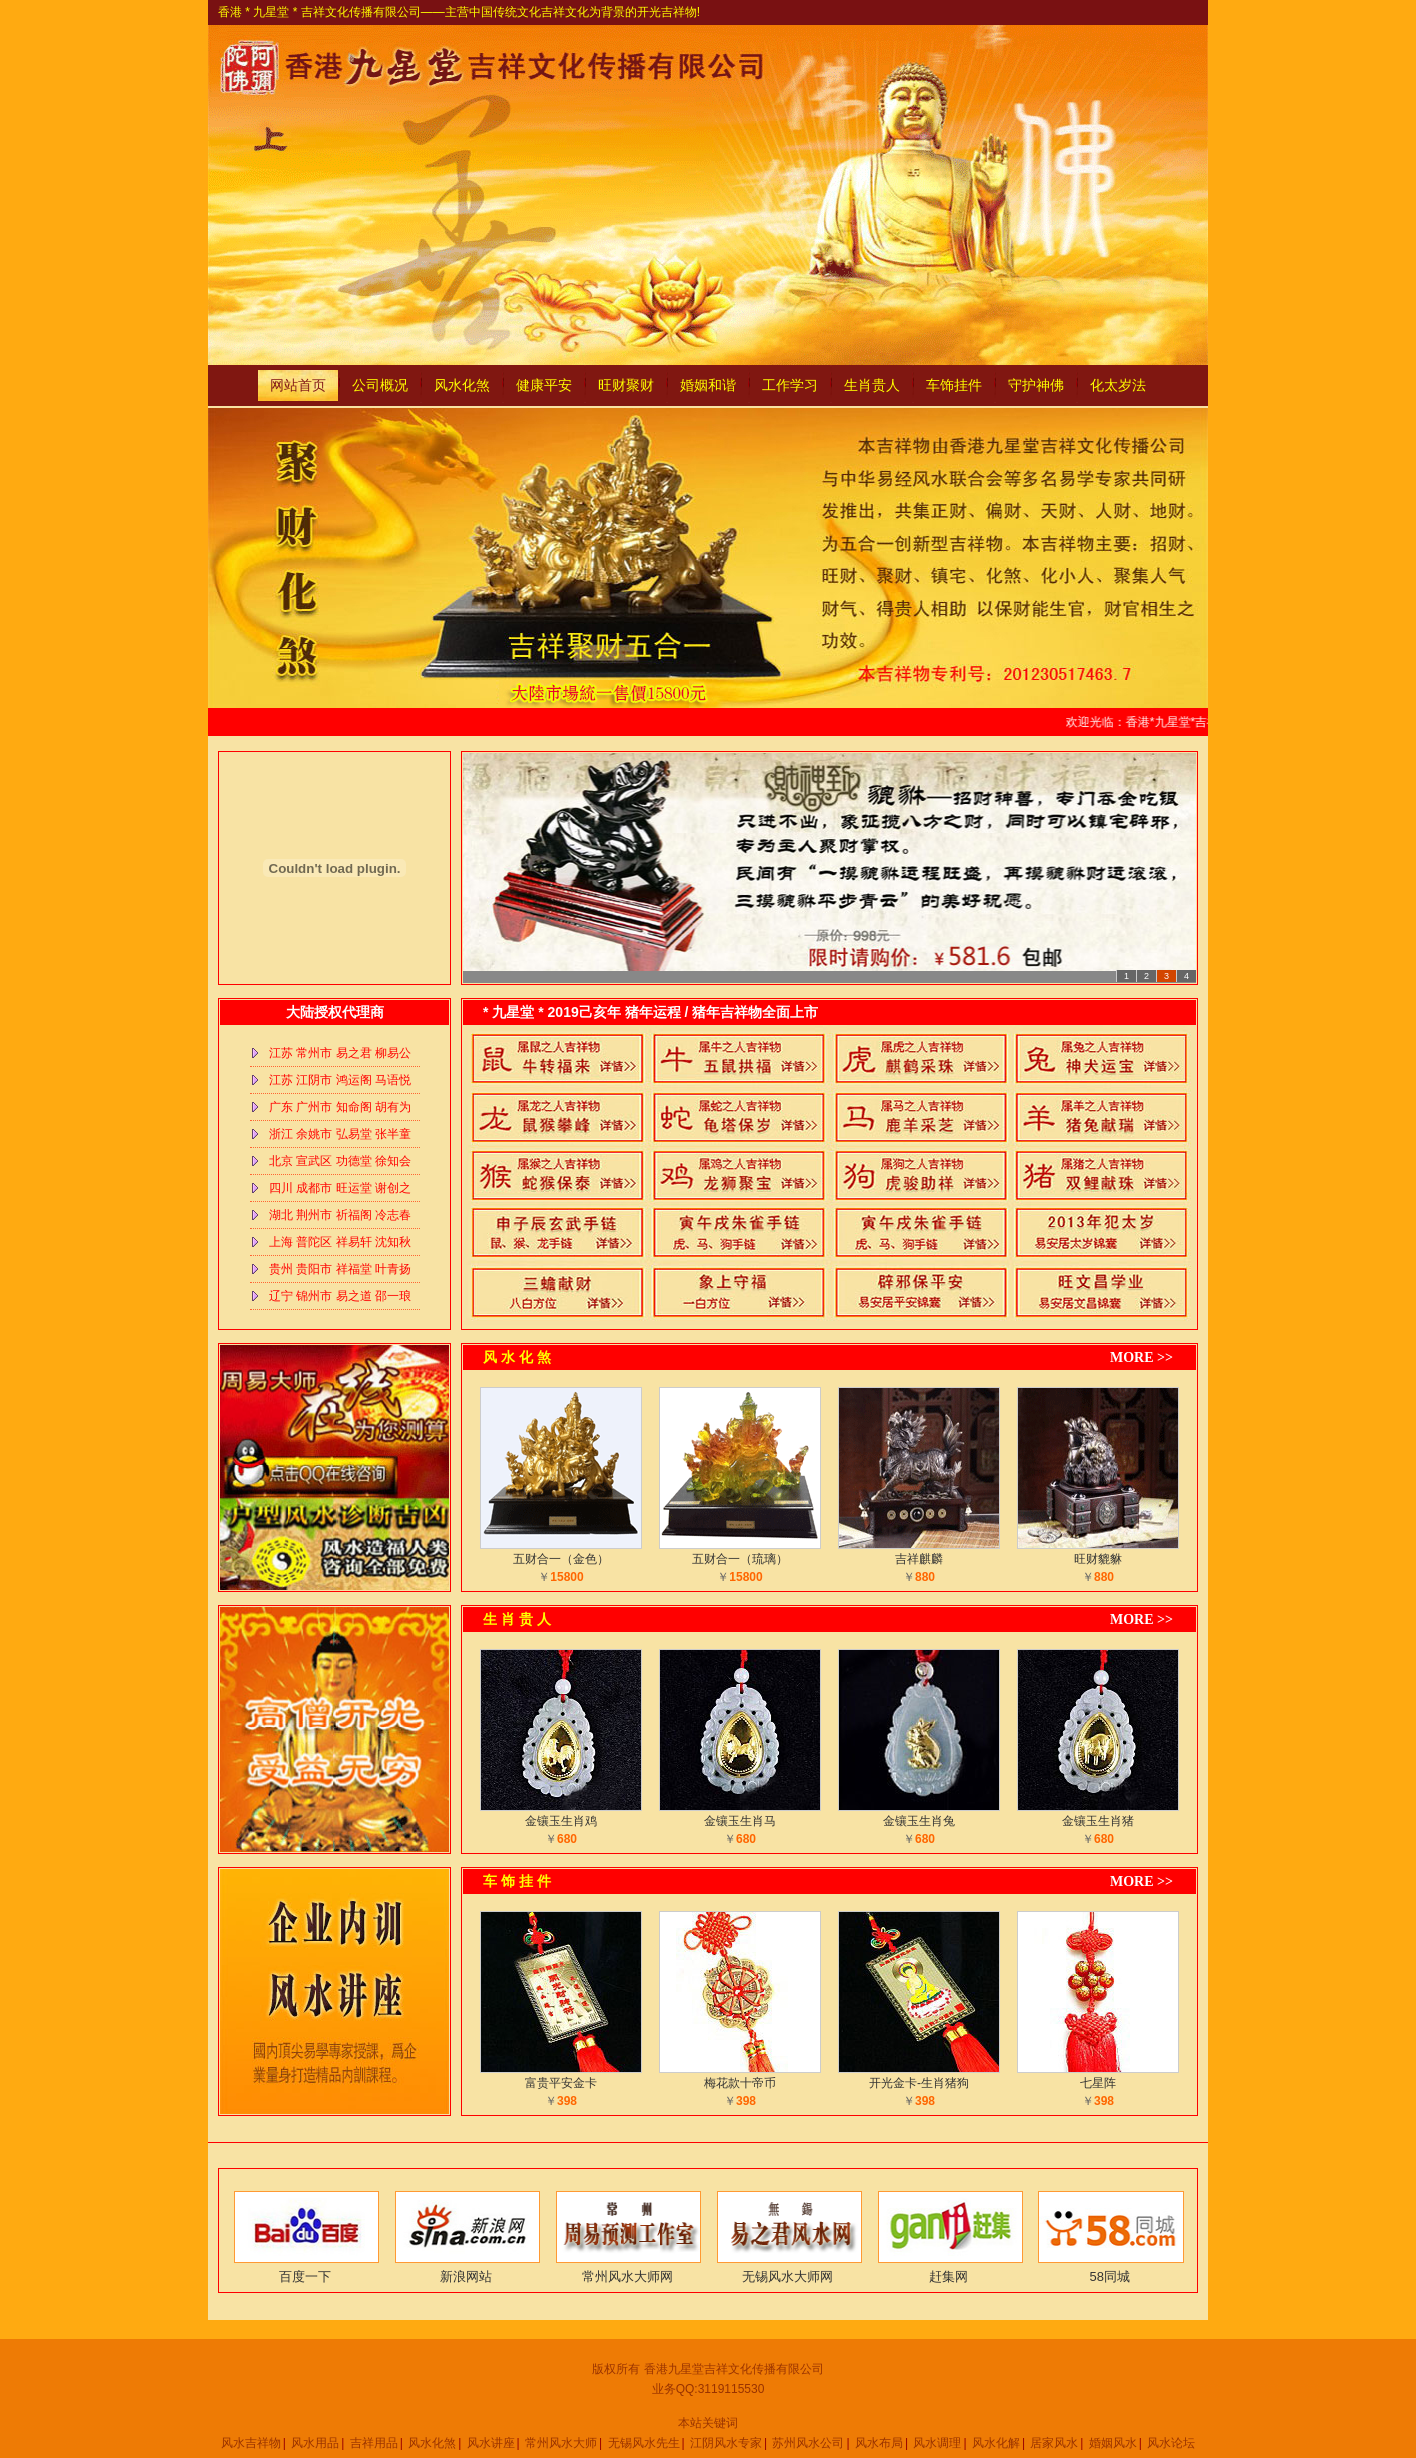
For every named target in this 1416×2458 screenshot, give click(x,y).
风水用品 (315, 2443)
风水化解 (996, 2443)
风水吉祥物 (251, 2443)
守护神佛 (1036, 385)
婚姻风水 (1113, 2443)
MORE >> (1141, 1357)
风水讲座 (491, 2443)
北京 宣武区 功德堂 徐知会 (340, 1161)
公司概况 (380, 385)
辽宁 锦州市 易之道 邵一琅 (340, 1296)
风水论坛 (1171, 2443)
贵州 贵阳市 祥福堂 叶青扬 (340, 1269)
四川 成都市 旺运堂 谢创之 (340, 1188)
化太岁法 (1118, 385)
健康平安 (544, 385)
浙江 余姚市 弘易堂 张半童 (340, 1134)
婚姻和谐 (708, 385)
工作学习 (790, 385)
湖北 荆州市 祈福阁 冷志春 (340, 1215)
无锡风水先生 (644, 2443)
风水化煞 (462, 385)
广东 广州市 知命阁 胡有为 (340, 1107)
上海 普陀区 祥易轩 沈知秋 (340, 1242)
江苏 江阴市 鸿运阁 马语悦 (340, 1080)
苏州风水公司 (808, 2443)
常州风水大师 (561, 2443)
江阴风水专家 (726, 2443)
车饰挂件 (954, 385)
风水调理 (937, 2443)
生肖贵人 (872, 385)
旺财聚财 (626, 385)
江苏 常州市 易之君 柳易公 (340, 1053)
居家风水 (1054, 2443)
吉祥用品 (374, 2443)
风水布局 (879, 2443)
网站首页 (298, 385)
